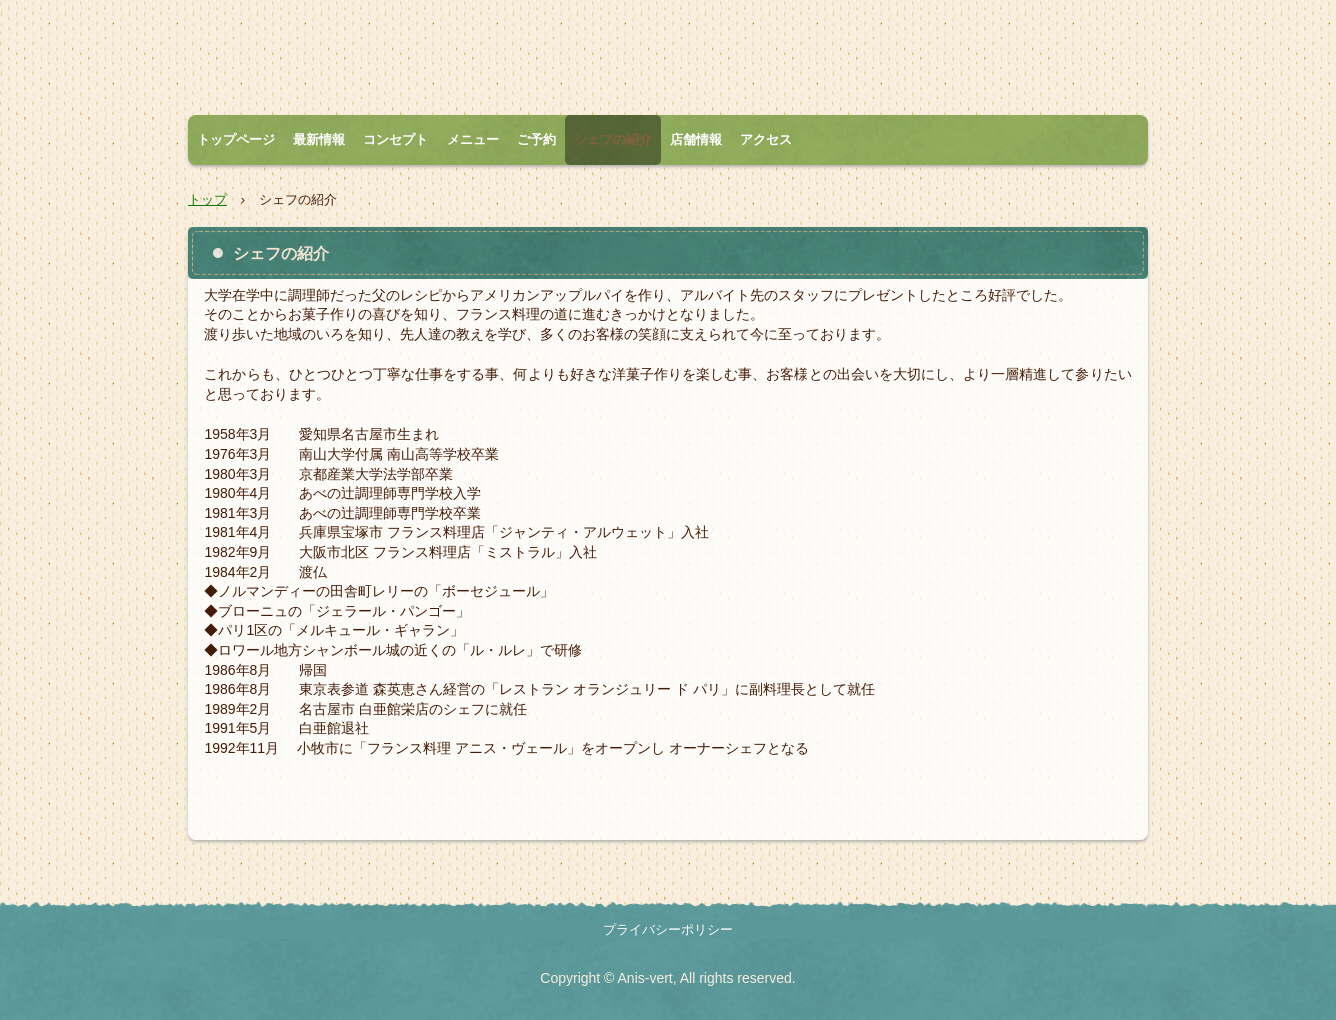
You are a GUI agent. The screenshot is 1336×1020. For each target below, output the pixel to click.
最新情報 (319, 139)
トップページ (236, 139)
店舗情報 (696, 139)
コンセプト (395, 139)
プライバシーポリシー (668, 929)
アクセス (766, 139)
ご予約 (536, 139)
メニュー (473, 139)
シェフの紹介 (613, 139)
